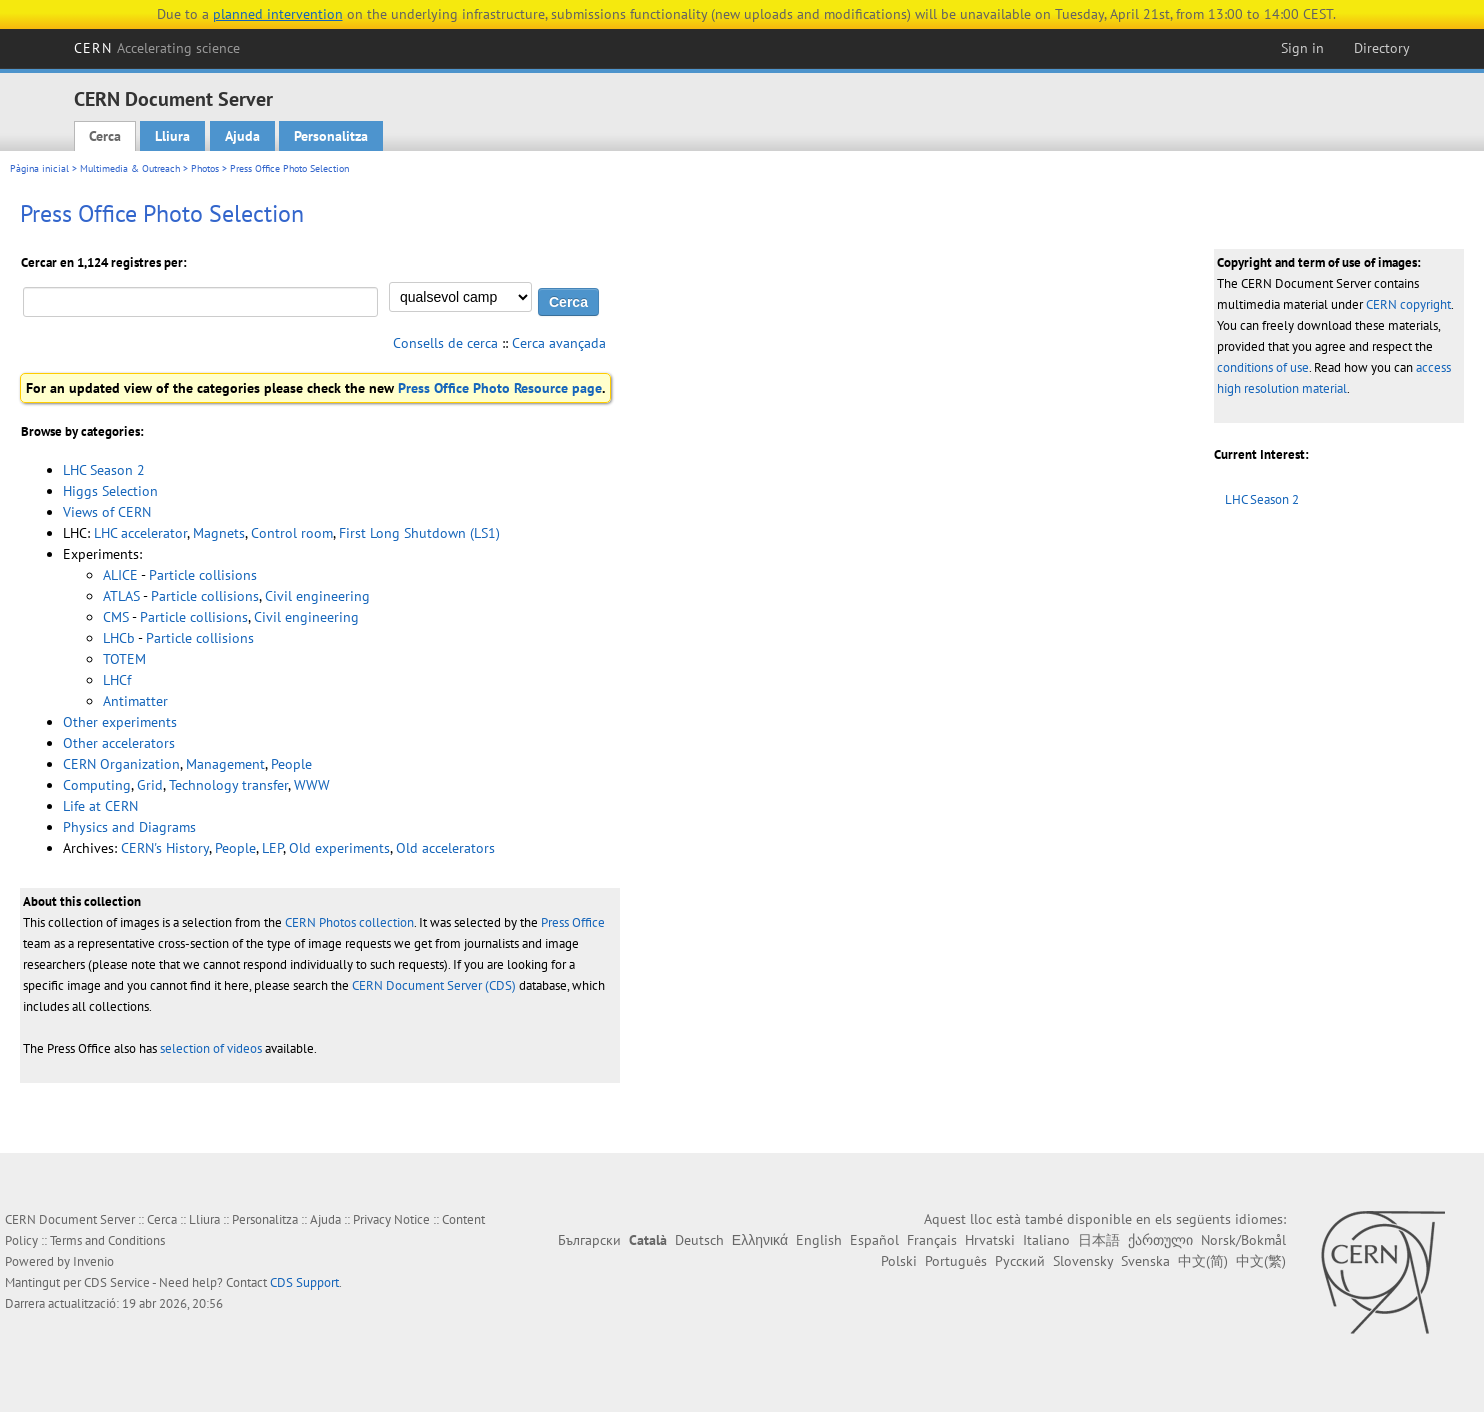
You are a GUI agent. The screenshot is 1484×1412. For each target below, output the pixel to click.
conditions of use (1263, 367)
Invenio (93, 1261)
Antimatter (135, 701)
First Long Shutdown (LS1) (419, 533)
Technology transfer (228, 785)
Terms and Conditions (107, 1240)
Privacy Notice (391, 1219)
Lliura (172, 136)
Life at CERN (100, 806)
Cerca (105, 136)
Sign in (1302, 48)
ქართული (1160, 1240)
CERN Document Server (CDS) (434, 985)
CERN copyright (1408, 304)
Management (225, 764)
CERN (157, 48)
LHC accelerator (140, 533)
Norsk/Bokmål (1243, 1240)
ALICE (120, 575)
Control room (292, 533)
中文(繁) (1261, 1261)
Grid (150, 785)
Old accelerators (445, 848)
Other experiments (120, 722)
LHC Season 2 (1262, 499)
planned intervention (278, 14)
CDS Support (304, 1282)
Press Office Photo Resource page (500, 388)
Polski (899, 1261)
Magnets (219, 533)
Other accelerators (119, 743)
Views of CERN (107, 512)
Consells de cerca (445, 343)
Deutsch (699, 1240)
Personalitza (331, 136)
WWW (312, 785)
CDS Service (117, 1282)
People (291, 764)
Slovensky (1083, 1261)
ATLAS (121, 596)
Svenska (1145, 1261)
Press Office (573, 922)
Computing (97, 785)
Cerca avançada (559, 343)
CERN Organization (121, 764)
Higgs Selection (110, 491)
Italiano (1046, 1240)
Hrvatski (990, 1240)
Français (932, 1240)
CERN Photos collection (349, 922)
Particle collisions (203, 575)
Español (874, 1240)
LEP (272, 848)
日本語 (1099, 1240)
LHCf (117, 680)
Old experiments (339, 848)
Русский (1020, 1261)
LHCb (119, 638)
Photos (205, 168)
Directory (1382, 48)
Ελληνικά (760, 1240)
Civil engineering (317, 596)
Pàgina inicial (39, 168)
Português (956, 1261)
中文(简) (1203, 1261)
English (819, 1240)
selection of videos (211, 1048)
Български (589, 1240)
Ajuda (242, 136)
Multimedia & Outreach (130, 168)
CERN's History (165, 848)
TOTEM (124, 659)
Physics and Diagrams (129, 827)
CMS (116, 617)
